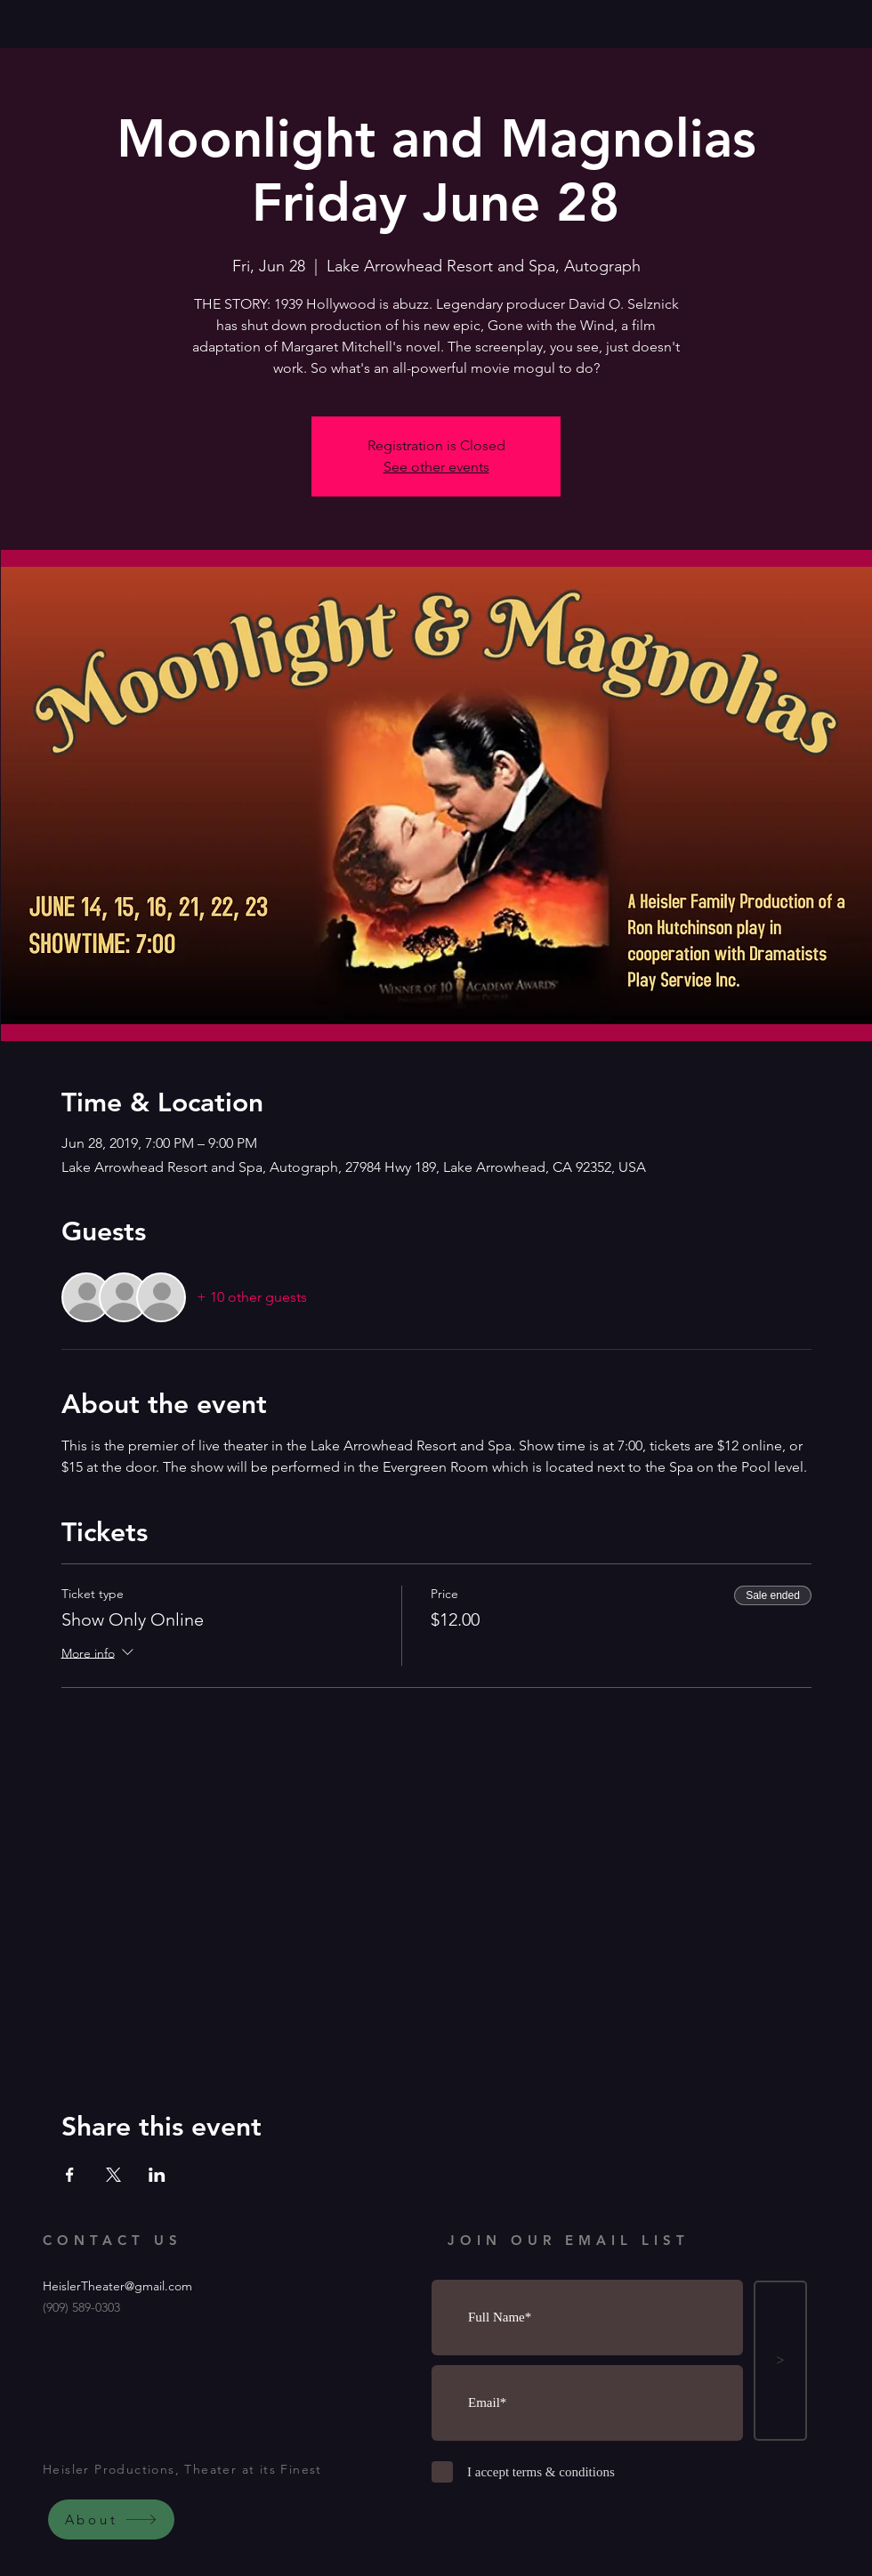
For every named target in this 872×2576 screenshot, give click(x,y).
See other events (436, 466)
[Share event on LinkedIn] (157, 2175)
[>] (780, 2361)
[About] (111, 2519)
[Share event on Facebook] (69, 2175)
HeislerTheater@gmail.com (117, 2286)
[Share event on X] (113, 2175)
